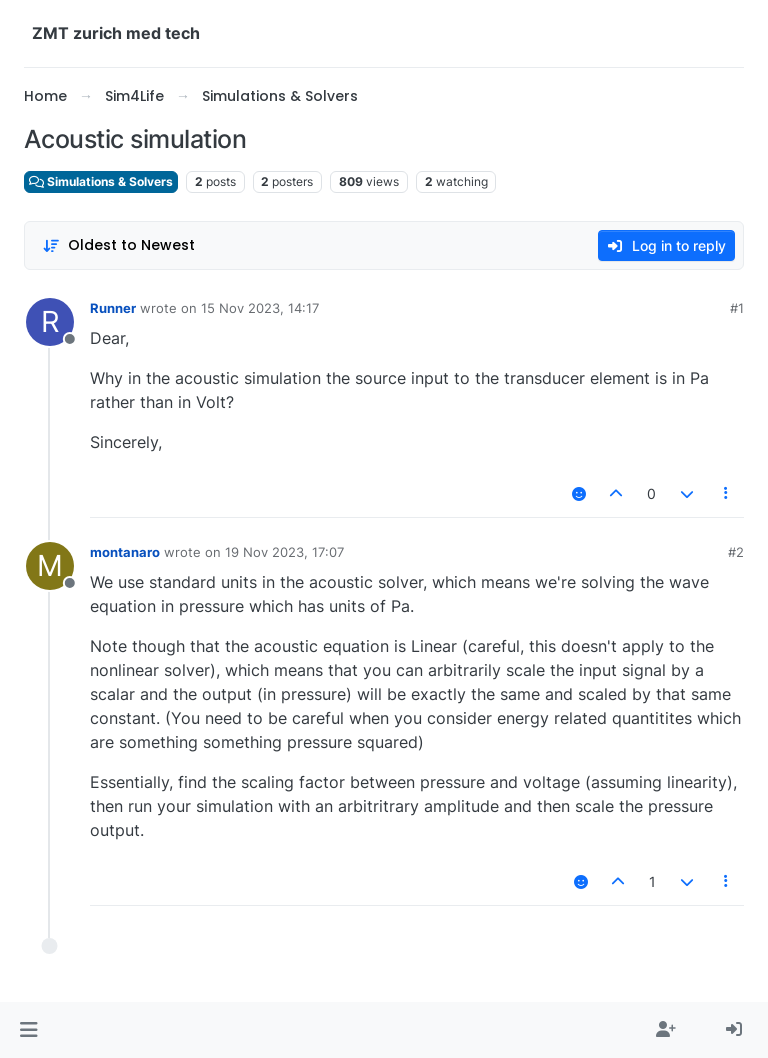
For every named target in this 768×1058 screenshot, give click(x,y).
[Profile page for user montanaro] (50, 566)
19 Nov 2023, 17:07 (284, 552)
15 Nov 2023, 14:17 (260, 308)
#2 (736, 552)
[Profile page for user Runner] (50, 322)
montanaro (125, 552)
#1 (737, 308)
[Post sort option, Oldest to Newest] (118, 245)
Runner (113, 308)
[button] (28, 1030)
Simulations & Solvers (101, 181)
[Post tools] (727, 493)
